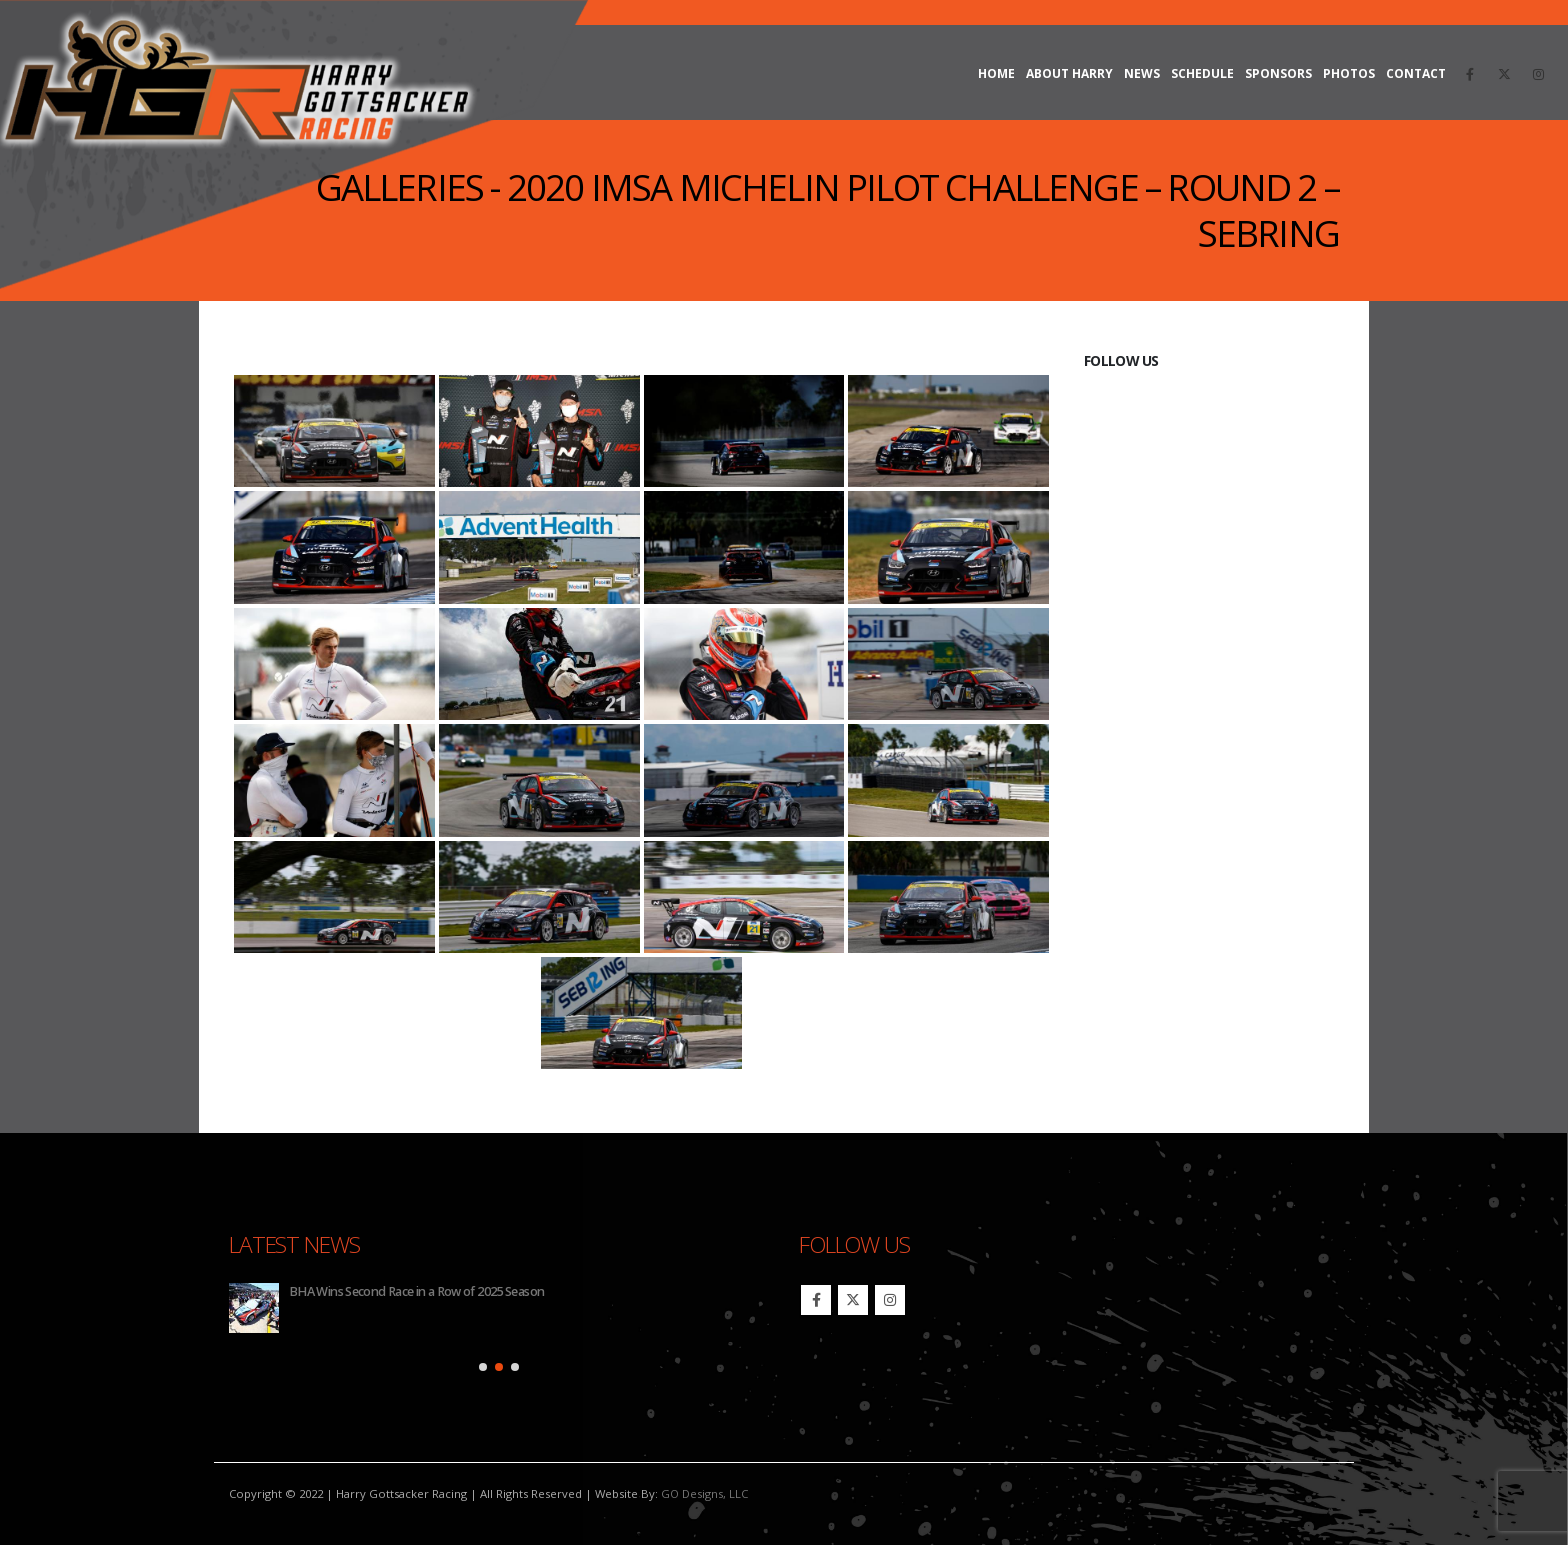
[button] (483, 1367)
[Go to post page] (254, 1308)
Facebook (816, 1300)
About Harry (1069, 73)
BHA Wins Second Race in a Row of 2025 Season (416, 1291)
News (1142, 73)
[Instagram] (1538, 74)
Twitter (853, 1300)
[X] (1504, 74)
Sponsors (1278, 73)
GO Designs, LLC (704, 1493)
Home (996, 73)
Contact (1416, 73)
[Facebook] (1470, 74)
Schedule (1202, 73)
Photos (1349, 73)
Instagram (890, 1300)
